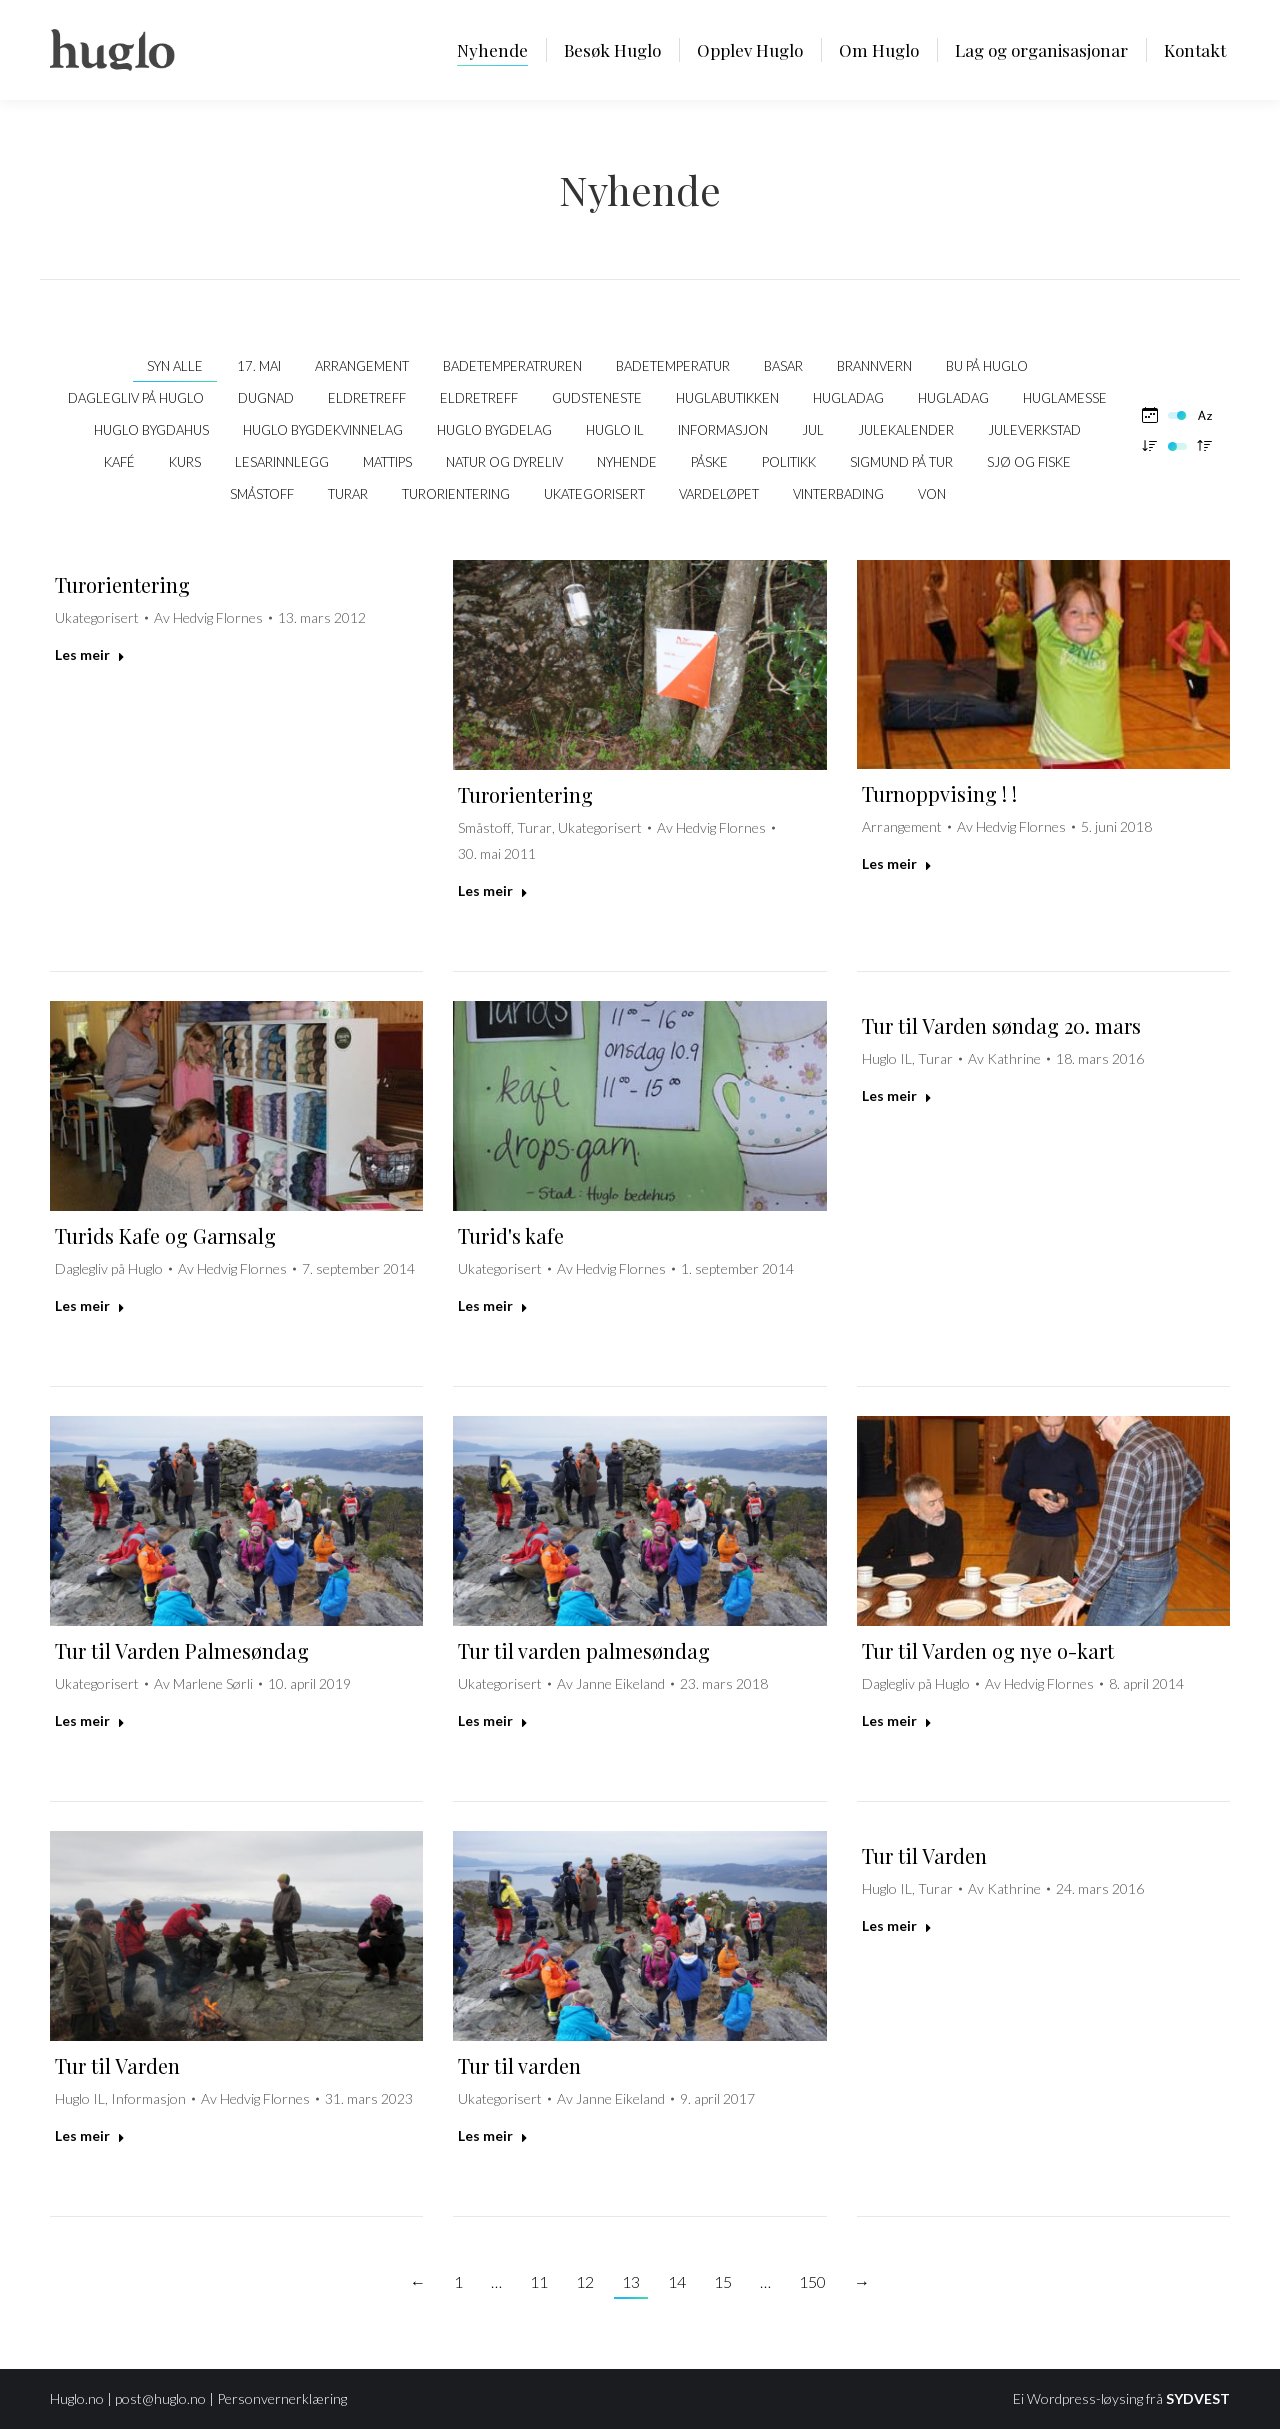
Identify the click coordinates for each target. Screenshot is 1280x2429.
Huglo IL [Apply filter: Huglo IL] (615, 430)
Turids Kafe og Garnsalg (165, 1235)
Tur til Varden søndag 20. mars (1001, 1025)
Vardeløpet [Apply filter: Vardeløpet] (719, 494)
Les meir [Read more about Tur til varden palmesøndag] (493, 1720)
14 (677, 2281)
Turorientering (122, 584)
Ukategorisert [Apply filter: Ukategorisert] (594, 494)
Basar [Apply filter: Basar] (783, 366)
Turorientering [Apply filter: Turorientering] (456, 494)
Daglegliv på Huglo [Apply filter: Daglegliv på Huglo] (136, 398)
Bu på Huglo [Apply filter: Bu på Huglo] (987, 366)
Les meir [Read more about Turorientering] (90, 654)
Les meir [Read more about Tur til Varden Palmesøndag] (90, 1720)
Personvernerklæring (282, 2398)
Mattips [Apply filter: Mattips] (387, 462)
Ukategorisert (97, 617)
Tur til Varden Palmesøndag (182, 1650)
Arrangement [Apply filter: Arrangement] (362, 366)
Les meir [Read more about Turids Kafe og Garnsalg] (90, 1305)
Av (208, 617)
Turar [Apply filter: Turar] (348, 494)
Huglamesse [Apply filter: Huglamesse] (1065, 398)
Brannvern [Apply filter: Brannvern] (874, 366)
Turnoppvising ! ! (939, 793)
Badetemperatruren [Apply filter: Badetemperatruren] (512, 366)
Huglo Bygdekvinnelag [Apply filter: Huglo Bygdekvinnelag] (323, 430)
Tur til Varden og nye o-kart (988, 1650)
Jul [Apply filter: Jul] (813, 430)
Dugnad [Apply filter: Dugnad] (266, 398)
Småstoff (484, 827)
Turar (534, 827)
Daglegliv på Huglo (109, 1268)
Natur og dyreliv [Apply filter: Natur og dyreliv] (504, 462)
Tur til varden (519, 2065)
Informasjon (148, 2098)
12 (585, 2281)
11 (539, 2281)
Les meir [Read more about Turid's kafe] (493, 1305)
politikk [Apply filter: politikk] (789, 462)
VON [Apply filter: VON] (932, 494)
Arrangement (902, 826)
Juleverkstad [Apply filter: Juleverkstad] (1034, 430)
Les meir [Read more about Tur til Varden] (90, 2135)
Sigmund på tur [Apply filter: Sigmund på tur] (901, 462)
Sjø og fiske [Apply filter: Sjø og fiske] (1029, 462)
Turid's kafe (511, 1235)
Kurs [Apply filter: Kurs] (185, 462)
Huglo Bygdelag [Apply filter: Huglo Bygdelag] (494, 430)
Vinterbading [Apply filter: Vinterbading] (838, 494)
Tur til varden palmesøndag (584, 1650)
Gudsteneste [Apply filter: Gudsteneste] (597, 398)
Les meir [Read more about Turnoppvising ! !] (897, 863)
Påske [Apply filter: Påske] (709, 462)
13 (631, 2281)
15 (723, 2281)
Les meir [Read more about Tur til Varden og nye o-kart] (897, 1720)
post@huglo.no (160, 2398)
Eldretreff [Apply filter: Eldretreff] (367, 398)
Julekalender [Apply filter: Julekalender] (906, 430)
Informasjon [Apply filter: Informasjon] (723, 430)
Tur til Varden (117, 2065)
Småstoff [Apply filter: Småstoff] (262, 494)
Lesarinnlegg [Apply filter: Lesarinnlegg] (282, 462)
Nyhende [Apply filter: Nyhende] (627, 462)
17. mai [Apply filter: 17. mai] (259, 366)
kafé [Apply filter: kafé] (119, 462)
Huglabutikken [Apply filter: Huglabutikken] (727, 398)
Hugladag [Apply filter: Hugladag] (848, 398)
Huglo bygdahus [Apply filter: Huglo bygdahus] (151, 430)
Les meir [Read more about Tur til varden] (493, 2135)
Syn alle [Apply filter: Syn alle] (175, 366)
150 (812, 2281)
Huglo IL (887, 1058)
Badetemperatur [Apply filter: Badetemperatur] (673, 366)
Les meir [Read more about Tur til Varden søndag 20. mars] (897, 1095)
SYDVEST (1198, 2398)
